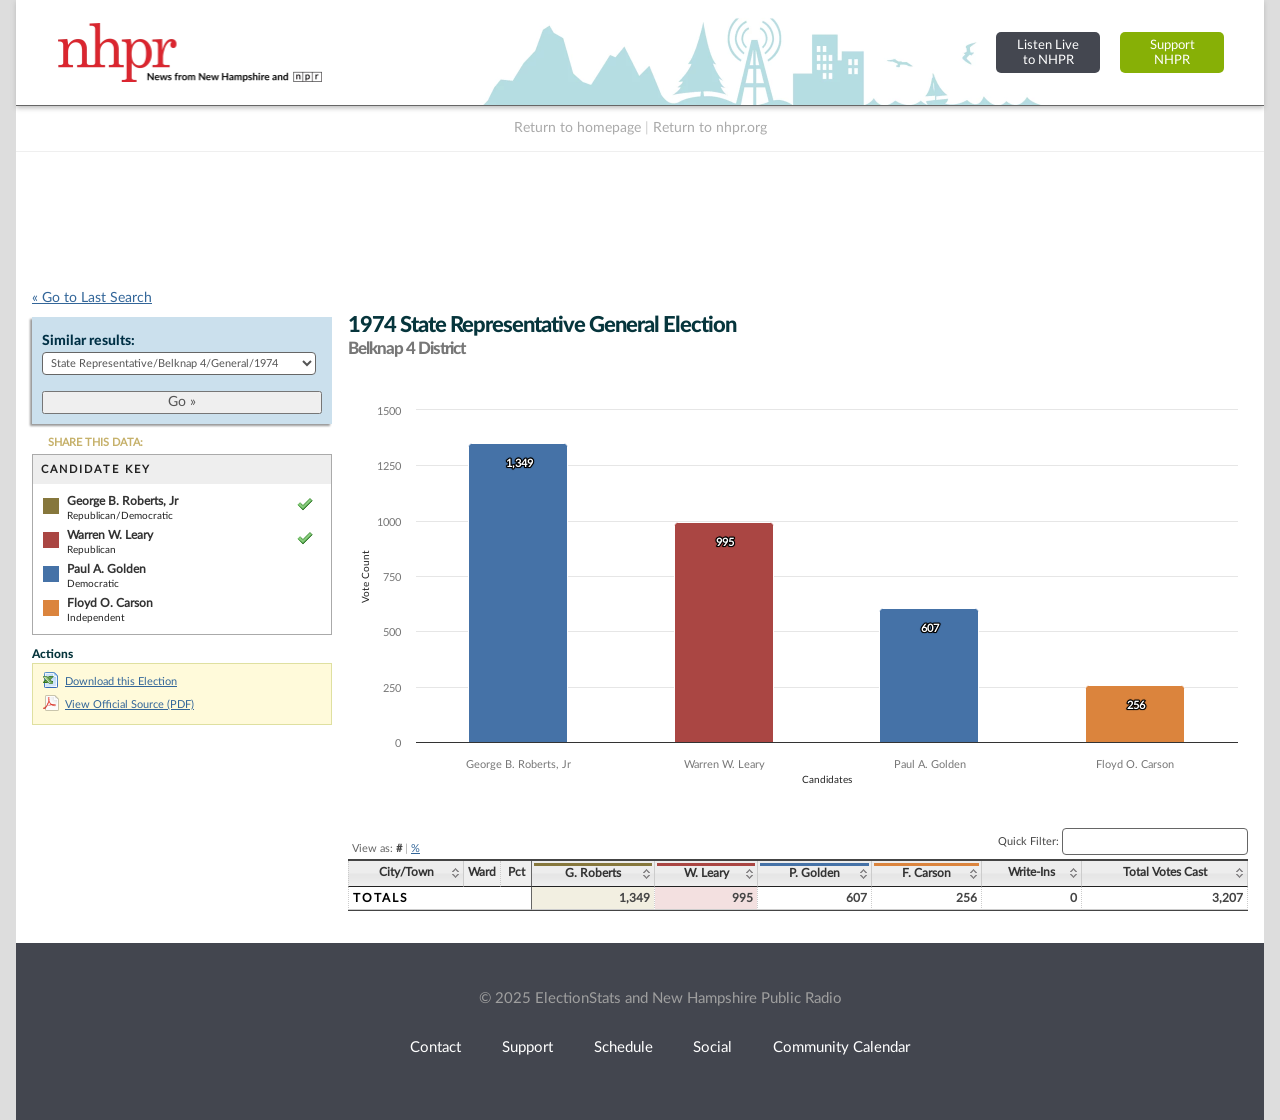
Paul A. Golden (106, 569)
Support (527, 1047)
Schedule (623, 1047)
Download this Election (110, 681)
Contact (435, 1047)
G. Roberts (593, 873)
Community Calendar (841, 1047)
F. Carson (926, 873)
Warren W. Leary (110, 535)
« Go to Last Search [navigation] (92, 298)
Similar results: (88, 341)
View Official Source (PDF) (118, 704)
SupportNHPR (1172, 52)
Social (712, 1047)
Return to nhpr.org (710, 128)
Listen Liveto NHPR (1048, 52)
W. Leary (706, 873)
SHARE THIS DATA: (95, 442)
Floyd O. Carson (110, 603)
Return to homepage (577, 128)
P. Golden (814, 873)
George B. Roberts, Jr (122, 501)
